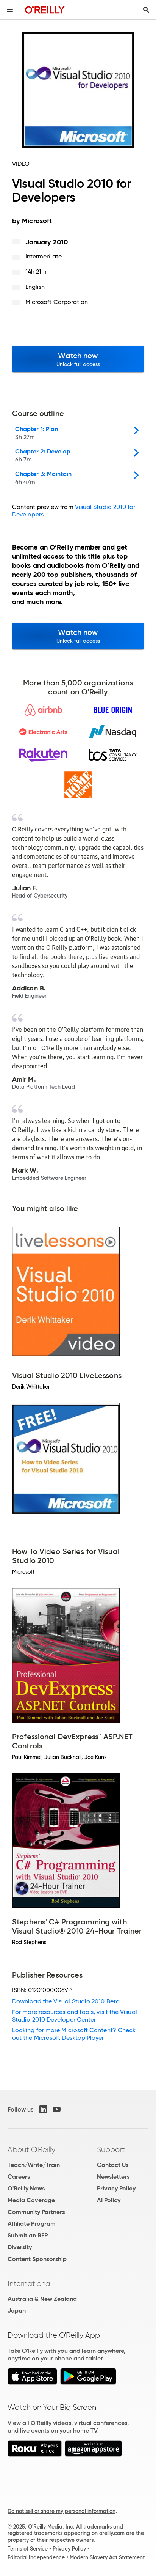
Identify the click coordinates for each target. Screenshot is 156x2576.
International (30, 2283)
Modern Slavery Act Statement (107, 2557)
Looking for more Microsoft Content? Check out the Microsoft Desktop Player (74, 2033)
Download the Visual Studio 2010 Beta (66, 2001)
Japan (17, 2311)
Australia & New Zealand (42, 2299)
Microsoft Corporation (56, 301)
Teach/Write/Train (34, 2165)
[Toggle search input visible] (146, 10)
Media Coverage (31, 2200)
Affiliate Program (32, 2224)
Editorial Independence (36, 2557)
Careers (19, 2177)
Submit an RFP (28, 2235)
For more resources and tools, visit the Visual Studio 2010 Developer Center (74, 2015)
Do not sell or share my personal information (61, 2511)
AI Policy (108, 2200)
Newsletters (113, 2177)
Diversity (20, 2247)
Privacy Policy (116, 2188)
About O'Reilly (31, 2149)
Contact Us (112, 2165)
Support (111, 2149)
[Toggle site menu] (10, 10)
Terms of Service (28, 2548)
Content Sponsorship (37, 2259)
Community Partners (36, 2212)
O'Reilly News (26, 2188)
